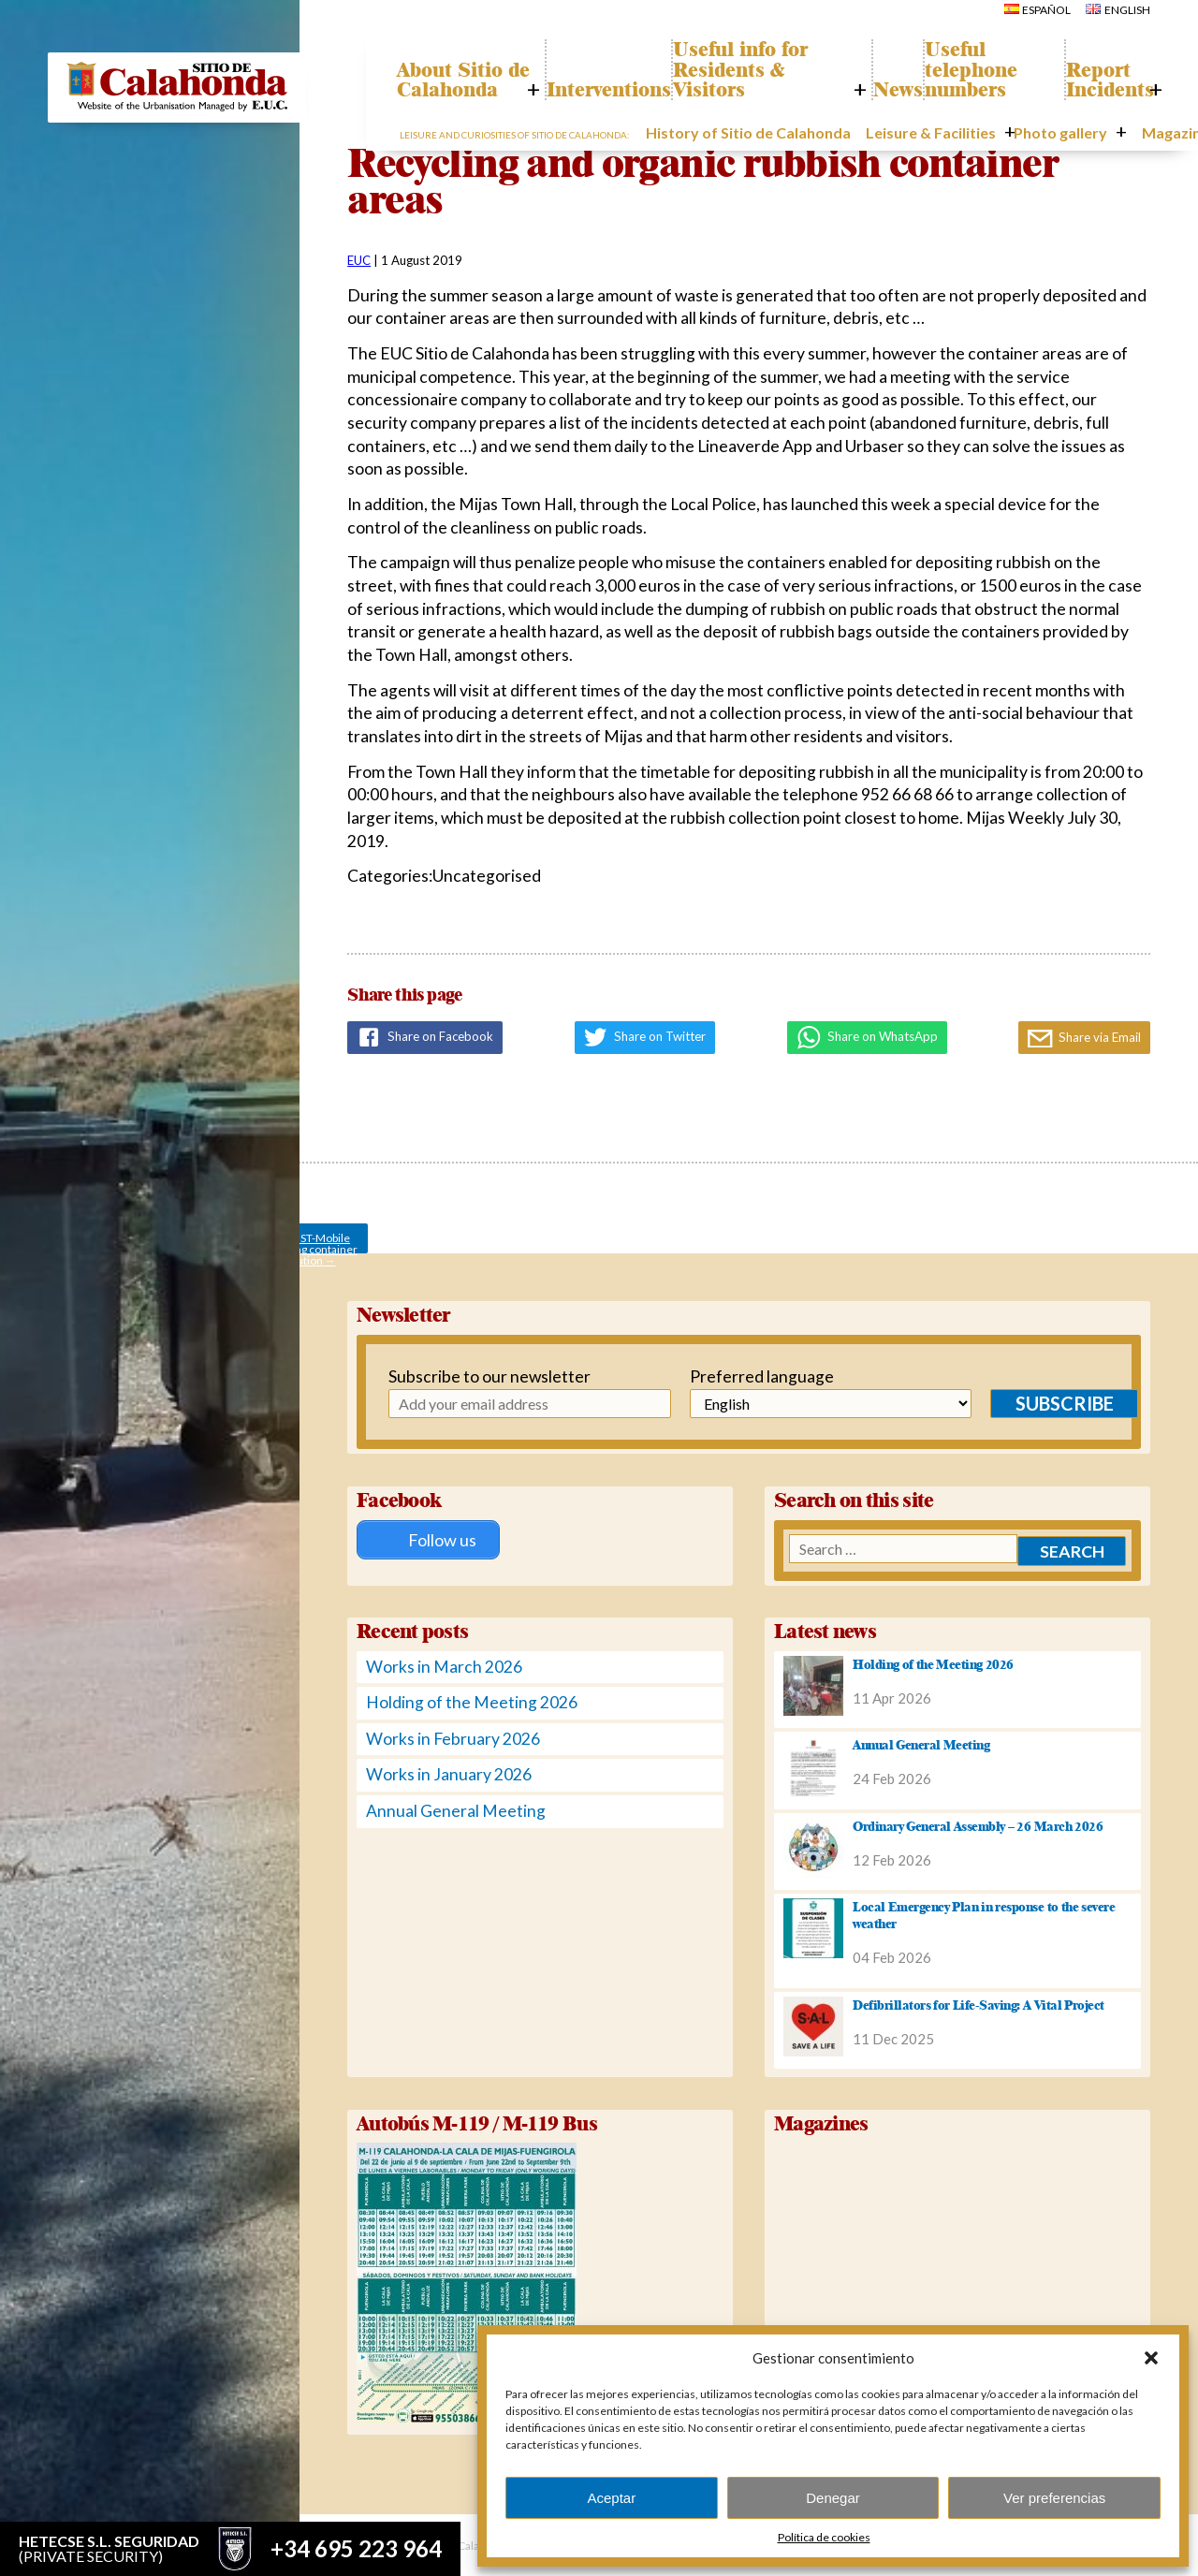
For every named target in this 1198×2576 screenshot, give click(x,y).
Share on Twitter (645, 1037)
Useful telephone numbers (981, 70)
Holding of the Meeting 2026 (471, 1700)
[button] (1151, 2358)
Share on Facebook (425, 1037)
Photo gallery (1034, 135)
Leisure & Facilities (920, 135)
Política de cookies (824, 2537)
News (889, 90)
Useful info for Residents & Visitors (762, 70)
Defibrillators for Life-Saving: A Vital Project (978, 2002)
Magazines (1126, 135)
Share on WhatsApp (867, 1037)
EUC (359, 260)
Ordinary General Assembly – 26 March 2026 (978, 1823)
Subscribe (1035, 1403)
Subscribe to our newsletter (482, 1376)
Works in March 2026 (444, 1664)
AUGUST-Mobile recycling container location (309, 1242)
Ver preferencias (1054, 2498)
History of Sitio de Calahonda (768, 135)
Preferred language (746, 1376)
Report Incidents (1101, 81)
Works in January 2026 (449, 1772)
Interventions (612, 90)
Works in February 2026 (453, 1736)
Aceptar (611, 2498)
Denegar (833, 2498)
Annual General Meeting (456, 1808)
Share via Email (1084, 1039)
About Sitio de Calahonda (468, 70)
